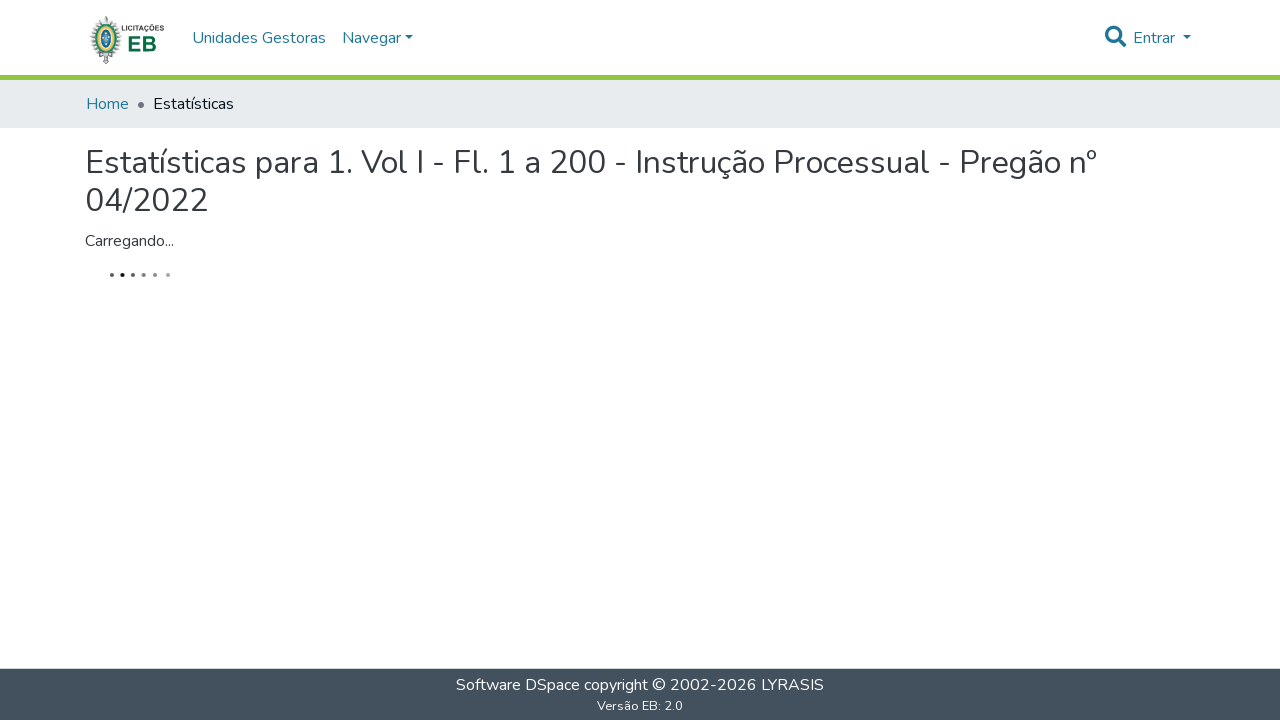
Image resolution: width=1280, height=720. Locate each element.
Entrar (1156, 38)
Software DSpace (518, 685)
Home (107, 104)
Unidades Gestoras (259, 38)
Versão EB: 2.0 (640, 706)
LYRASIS (792, 685)
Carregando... (129, 241)
